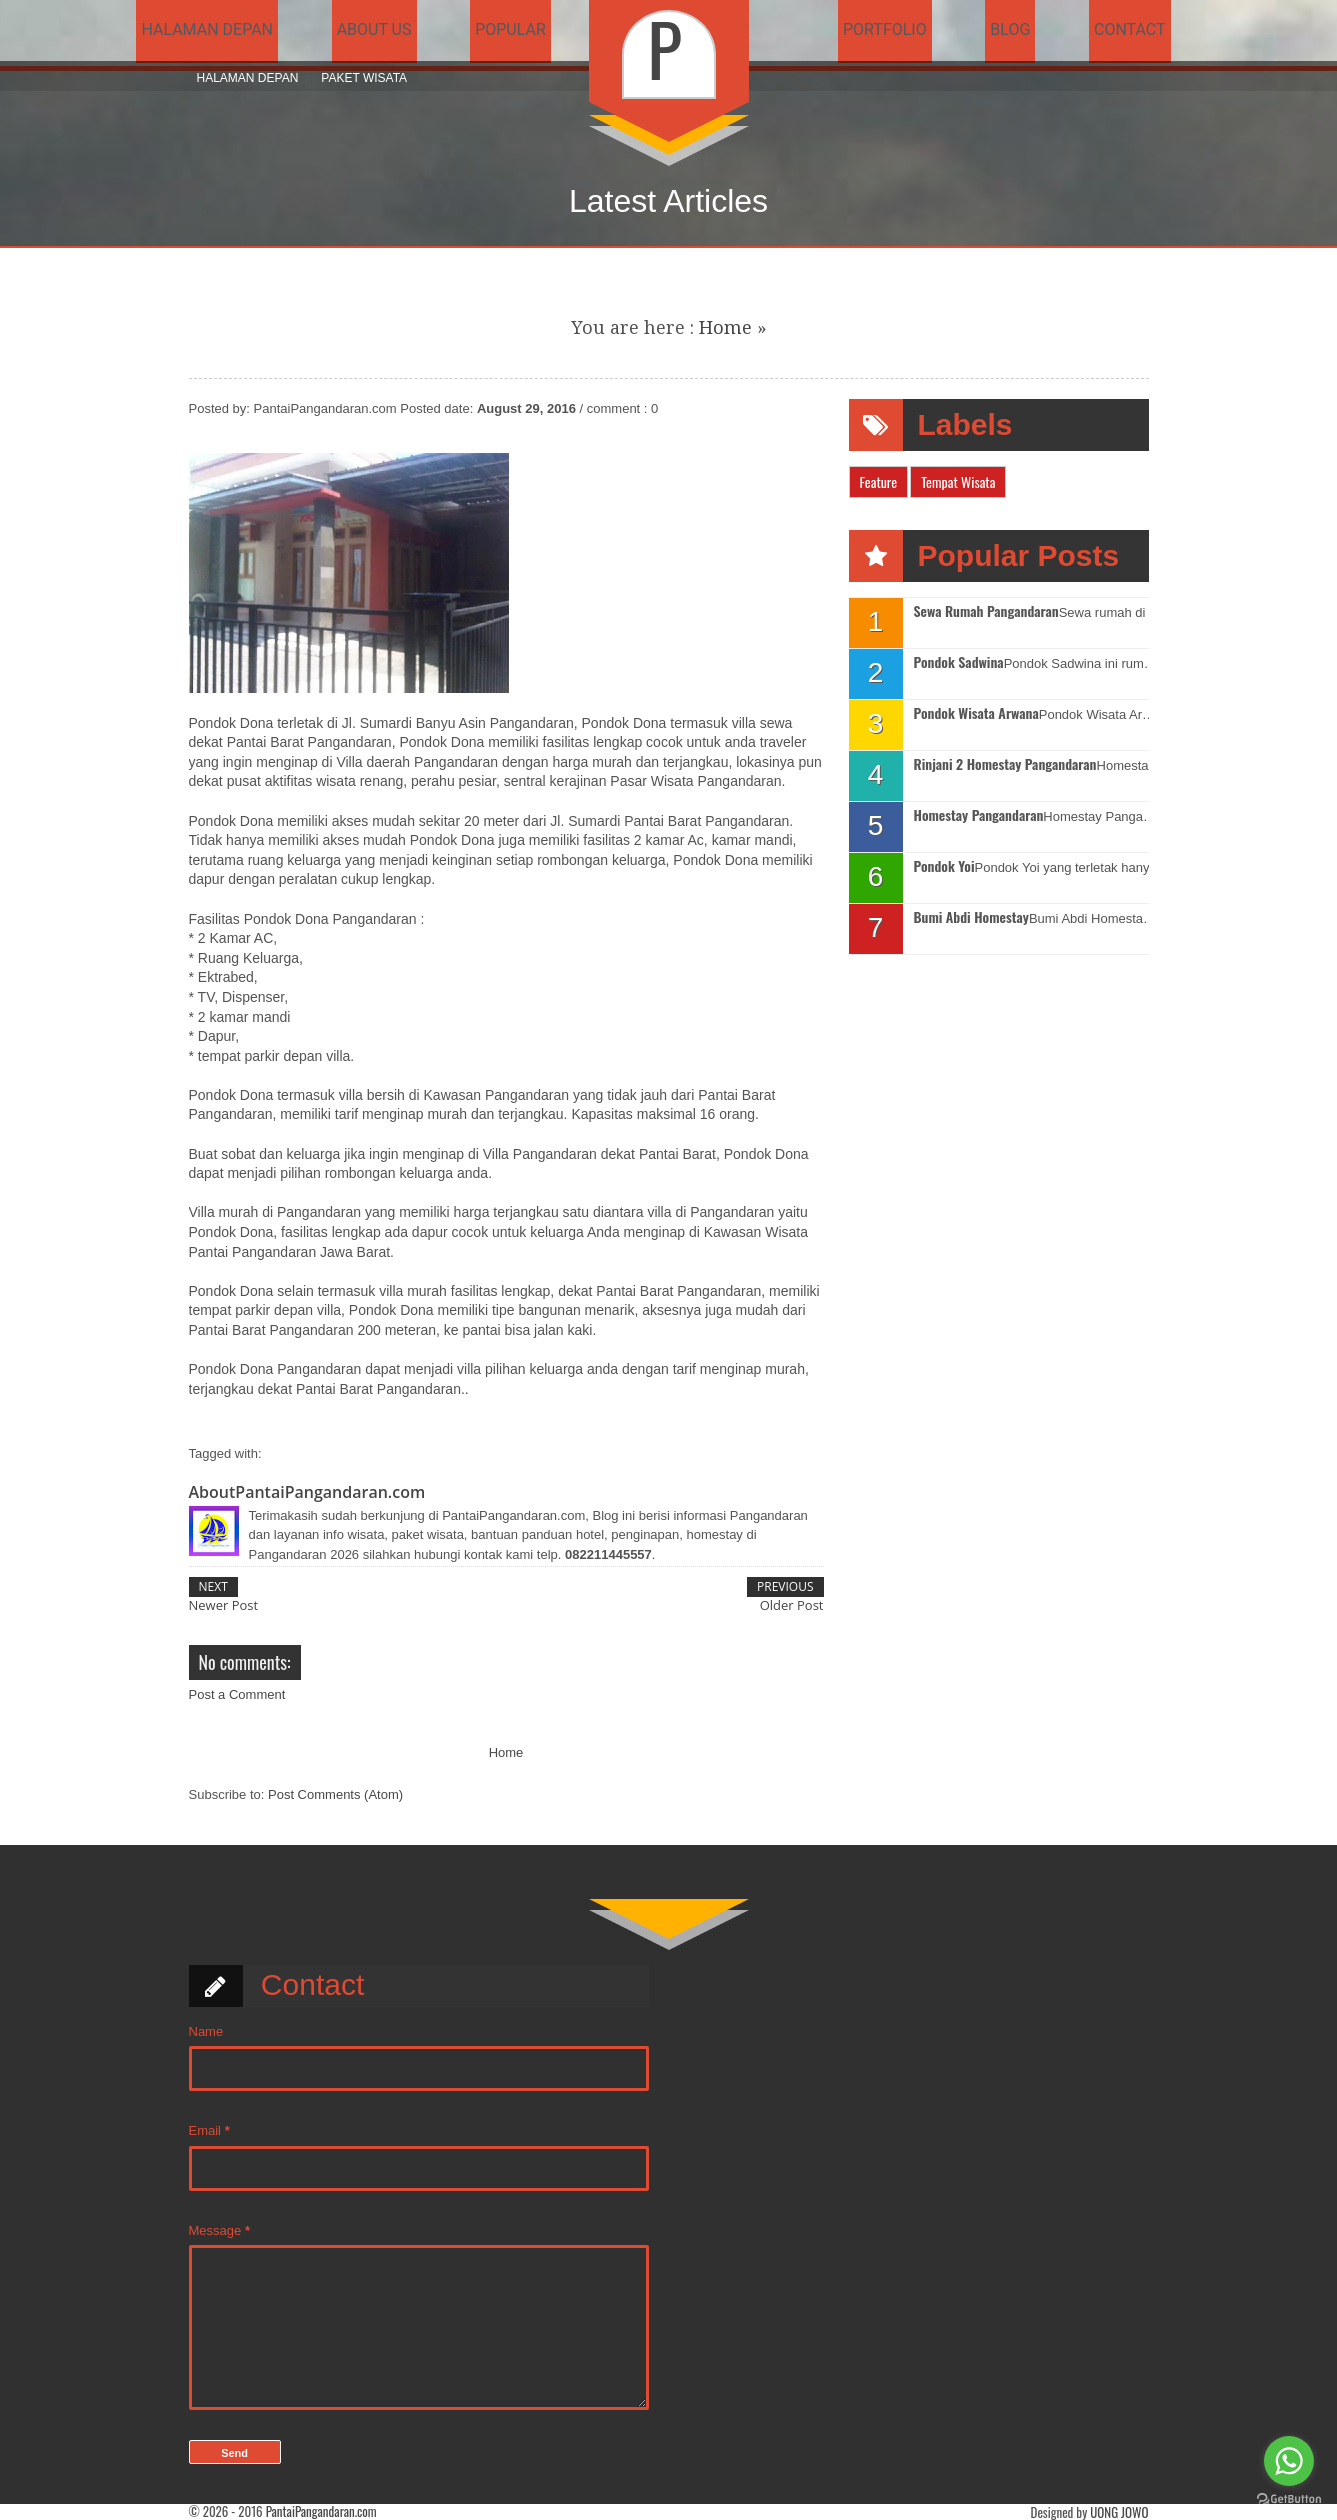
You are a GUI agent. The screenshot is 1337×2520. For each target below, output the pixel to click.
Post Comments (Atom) (335, 1794)
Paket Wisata (364, 78)
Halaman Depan (248, 78)
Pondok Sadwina (959, 662)
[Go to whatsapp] (1289, 2461)
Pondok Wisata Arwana (976, 713)
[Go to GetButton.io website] (1289, 2499)
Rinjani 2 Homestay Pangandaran (1005, 764)
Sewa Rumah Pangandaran (986, 611)
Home (725, 327)
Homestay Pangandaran (979, 815)
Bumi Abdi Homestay (971, 917)
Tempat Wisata (958, 481)
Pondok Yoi (944, 866)
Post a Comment (237, 1694)
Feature (879, 481)
